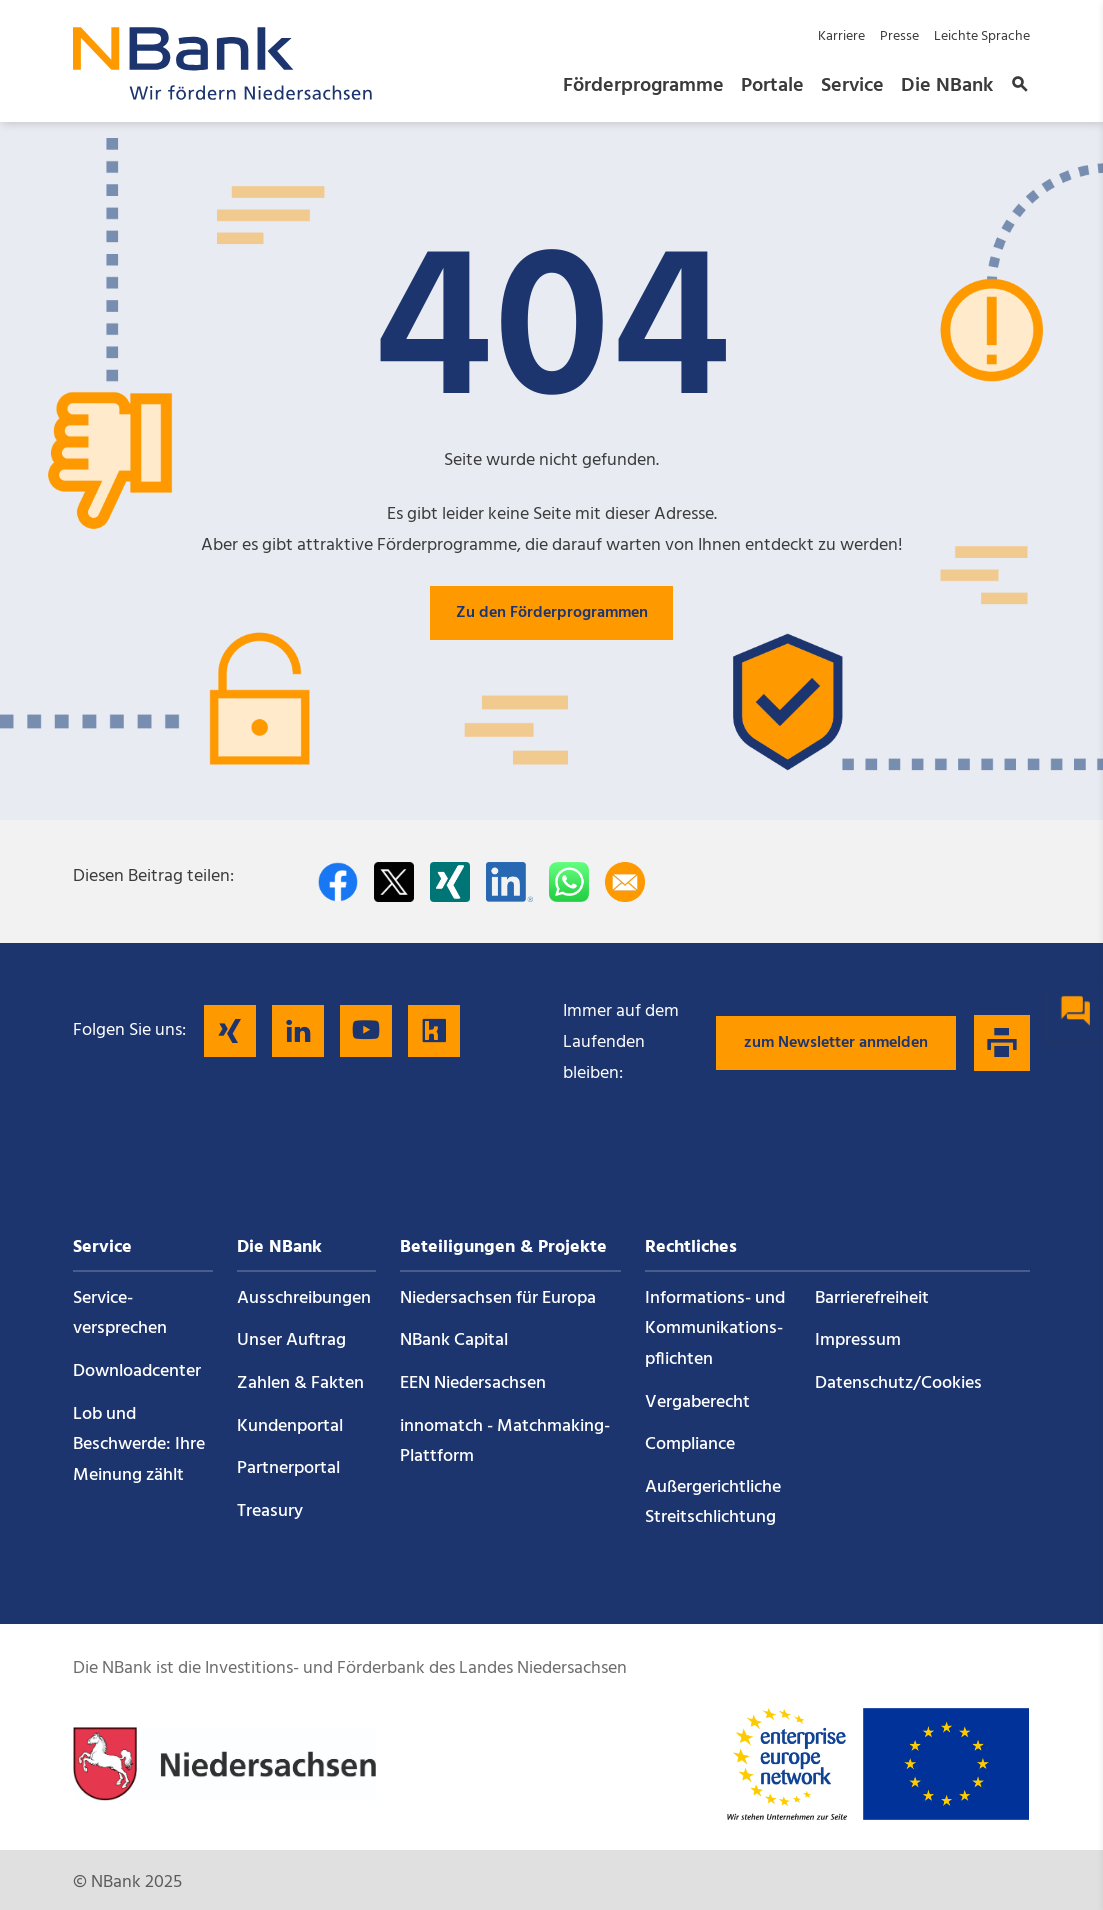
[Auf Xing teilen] (450, 882)
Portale (772, 86)
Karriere (841, 36)
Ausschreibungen (304, 1298)
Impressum (858, 1340)
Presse (899, 36)
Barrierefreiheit (872, 1298)
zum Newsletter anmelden (836, 1043)
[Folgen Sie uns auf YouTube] (366, 1031)
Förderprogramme (643, 86)
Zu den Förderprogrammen (552, 613)
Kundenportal (290, 1426)
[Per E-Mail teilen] (625, 882)
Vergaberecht (697, 1402)
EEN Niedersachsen (473, 1383)
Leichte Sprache (982, 36)
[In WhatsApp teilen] (569, 882)
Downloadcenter (137, 1371)
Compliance (690, 1444)
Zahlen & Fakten (300, 1383)
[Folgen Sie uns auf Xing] (230, 1031)
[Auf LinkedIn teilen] (509, 882)
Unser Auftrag (291, 1340)
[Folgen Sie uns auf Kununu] (434, 1031)
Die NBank (947, 86)
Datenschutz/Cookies (898, 1383)
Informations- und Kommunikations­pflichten (715, 1329)
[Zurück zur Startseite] (223, 94)
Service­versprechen (120, 1314)
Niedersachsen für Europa (498, 1298)
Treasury (270, 1511)
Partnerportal (288, 1468)
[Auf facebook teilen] (338, 882)
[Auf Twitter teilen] (394, 882)
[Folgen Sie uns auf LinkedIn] (298, 1031)
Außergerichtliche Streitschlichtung (713, 1503)
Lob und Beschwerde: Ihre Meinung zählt (139, 1445)
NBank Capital (454, 1340)
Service (852, 86)
